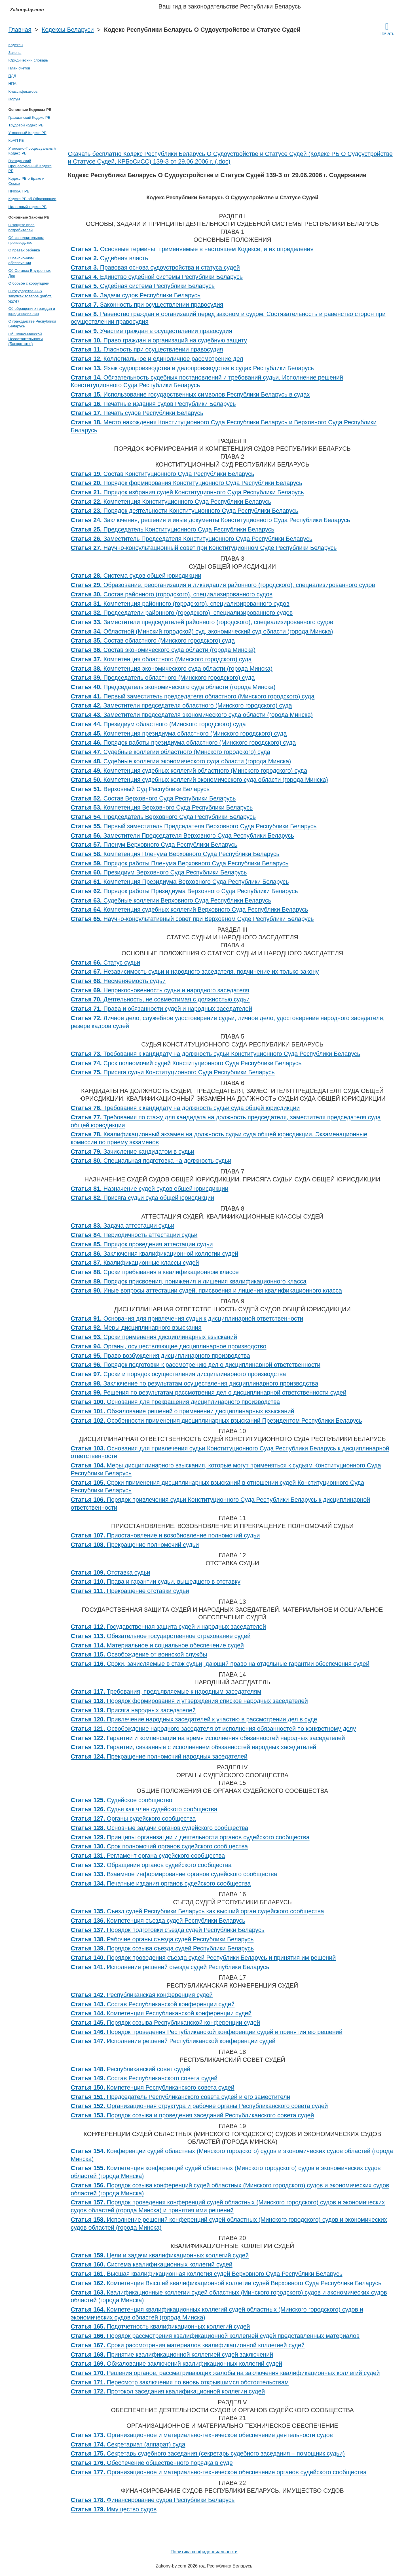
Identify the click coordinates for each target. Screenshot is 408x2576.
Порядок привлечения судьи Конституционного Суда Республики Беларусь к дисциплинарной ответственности (220, 1503)
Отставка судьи (110, 1572)
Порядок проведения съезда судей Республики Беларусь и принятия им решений (203, 1957)
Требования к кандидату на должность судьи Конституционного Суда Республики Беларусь (215, 1053)
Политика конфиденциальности (203, 2551)
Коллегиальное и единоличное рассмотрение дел (157, 358)
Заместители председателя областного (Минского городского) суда (181, 705)
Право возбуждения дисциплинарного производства (160, 1355)
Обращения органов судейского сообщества (151, 1865)
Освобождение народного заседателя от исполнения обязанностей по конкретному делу (213, 1728)
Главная (20, 29)
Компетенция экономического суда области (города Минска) (172, 668)
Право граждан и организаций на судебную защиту (159, 340)
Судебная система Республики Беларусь (143, 286)
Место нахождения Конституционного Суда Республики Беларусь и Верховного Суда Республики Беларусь (224, 426)
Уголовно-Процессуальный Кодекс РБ (32, 150)
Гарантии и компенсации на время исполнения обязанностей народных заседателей (208, 1738)
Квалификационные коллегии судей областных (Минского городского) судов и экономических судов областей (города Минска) (229, 2296)
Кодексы (16, 45)
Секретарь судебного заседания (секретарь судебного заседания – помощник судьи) (208, 2453)
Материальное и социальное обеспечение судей (157, 1645)
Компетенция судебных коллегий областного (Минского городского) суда (189, 770)
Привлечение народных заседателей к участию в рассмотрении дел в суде (194, 1719)
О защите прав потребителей (22, 227)
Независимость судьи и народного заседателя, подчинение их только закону (195, 971)
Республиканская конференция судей (142, 1995)
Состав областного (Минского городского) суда (153, 640)
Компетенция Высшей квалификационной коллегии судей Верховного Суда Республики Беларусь (226, 2283)
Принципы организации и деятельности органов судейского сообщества (190, 1837)
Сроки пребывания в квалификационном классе (155, 1272)
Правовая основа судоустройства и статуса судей (155, 267)
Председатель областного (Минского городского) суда (163, 677)
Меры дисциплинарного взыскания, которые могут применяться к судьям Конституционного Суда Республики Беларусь (226, 1469)
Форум (14, 99)
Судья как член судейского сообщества (144, 1809)
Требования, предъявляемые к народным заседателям (166, 1691)
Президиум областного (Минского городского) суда (158, 724)
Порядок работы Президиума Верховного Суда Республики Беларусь (184, 891)
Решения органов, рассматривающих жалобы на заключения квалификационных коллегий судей (225, 2373)
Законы (15, 52)
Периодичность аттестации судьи (134, 1235)
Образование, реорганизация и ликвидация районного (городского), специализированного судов (223, 585)
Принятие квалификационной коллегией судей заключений (172, 2354)
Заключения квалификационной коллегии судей (154, 1253)
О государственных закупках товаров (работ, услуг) (30, 296)
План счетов (19, 68)
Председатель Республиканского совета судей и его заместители (180, 2097)
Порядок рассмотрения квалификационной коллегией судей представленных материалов (215, 2336)
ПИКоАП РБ (19, 191)
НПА (12, 83)
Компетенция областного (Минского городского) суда (161, 659)
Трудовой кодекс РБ (26, 125)
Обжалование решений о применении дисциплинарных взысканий (182, 1411)
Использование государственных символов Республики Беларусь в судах (190, 394)
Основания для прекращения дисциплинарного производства (175, 1402)
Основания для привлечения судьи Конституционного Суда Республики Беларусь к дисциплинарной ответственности (230, 1452)
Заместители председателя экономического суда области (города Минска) (192, 714)
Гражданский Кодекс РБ (29, 117)
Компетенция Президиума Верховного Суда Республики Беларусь (180, 881)
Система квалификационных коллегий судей (151, 2264)
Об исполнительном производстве (26, 240)
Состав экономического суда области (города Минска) (163, 650)
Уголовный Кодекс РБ (27, 133)
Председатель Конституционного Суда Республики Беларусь (172, 529)
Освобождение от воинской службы (139, 1654)
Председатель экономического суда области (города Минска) (173, 687)
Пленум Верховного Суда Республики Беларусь (154, 844)
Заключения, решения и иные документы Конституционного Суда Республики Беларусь (210, 520)
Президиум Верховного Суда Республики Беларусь (159, 872)
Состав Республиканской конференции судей (153, 2004)
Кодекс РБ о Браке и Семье (27, 180)
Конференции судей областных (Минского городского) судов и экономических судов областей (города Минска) (232, 2155)
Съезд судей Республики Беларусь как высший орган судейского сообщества (197, 1911)
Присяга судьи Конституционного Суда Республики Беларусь (173, 1072)
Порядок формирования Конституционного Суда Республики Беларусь (186, 483)
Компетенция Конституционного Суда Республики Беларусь (171, 501)
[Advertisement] (232, 107)
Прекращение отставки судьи (130, 1591)
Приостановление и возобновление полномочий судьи (165, 1535)
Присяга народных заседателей (133, 1710)
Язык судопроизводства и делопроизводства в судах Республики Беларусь (192, 368)
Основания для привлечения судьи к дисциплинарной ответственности (187, 1318)
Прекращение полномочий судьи (135, 1544)
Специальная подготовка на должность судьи (151, 1160)
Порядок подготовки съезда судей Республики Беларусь (168, 1930)
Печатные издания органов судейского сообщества (161, 1883)
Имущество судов (114, 2509)
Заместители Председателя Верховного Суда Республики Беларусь (182, 835)
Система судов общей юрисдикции (136, 575)
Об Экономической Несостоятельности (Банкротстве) (26, 339)
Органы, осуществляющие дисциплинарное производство (169, 1346)
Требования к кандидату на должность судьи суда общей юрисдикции (185, 1108)
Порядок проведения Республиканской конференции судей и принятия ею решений (207, 2032)
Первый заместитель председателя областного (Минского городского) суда (193, 696)
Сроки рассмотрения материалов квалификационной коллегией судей (188, 2345)
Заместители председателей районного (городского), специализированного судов (202, 622)
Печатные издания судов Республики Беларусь (153, 404)
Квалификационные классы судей (135, 1262)
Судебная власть (109, 258)
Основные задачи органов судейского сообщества (159, 1828)
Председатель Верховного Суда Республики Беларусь (163, 817)
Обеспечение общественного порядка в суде (152, 2463)
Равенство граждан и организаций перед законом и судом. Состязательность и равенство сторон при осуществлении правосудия (228, 318)
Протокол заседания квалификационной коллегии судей (168, 2391)
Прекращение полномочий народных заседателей (159, 1756)
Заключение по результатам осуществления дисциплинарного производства (194, 1383)
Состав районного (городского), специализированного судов (172, 594)
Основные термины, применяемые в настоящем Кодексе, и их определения (192, 249)
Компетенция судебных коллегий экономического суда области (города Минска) (199, 779)
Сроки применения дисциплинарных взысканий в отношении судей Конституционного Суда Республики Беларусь (217, 1486)
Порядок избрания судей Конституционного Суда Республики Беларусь (187, 492)
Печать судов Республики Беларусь (137, 413)
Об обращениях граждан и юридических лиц (32, 310)
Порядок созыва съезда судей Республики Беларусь (162, 1948)
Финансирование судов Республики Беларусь (153, 2500)
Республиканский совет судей (131, 2069)
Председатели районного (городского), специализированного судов (182, 612)
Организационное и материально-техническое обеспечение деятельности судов (202, 2435)
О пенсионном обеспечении (21, 260)
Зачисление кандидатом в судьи (133, 1151)
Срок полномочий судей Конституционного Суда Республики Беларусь (186, 1063)
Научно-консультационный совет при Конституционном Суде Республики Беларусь (204, 548)
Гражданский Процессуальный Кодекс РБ (30, 166)
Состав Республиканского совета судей (144, 2078)
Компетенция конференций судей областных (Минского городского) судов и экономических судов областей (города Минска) (226, 2172)
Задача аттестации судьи (122, 1225)
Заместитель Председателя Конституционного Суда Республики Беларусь (191, 538)
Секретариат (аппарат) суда (128, 2444)
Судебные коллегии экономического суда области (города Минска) (181, 761)
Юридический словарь (28, 60)
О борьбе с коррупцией (29, 283)
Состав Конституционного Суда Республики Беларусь (162, 474)
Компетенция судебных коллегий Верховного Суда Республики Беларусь (189, 909)
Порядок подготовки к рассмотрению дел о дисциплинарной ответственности (195, 1364)
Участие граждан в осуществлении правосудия (151, 331)
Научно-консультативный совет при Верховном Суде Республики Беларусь (192, 919)
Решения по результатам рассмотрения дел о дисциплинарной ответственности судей (208, 1392)
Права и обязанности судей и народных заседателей (161, 1008)
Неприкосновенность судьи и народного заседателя (160, 990)
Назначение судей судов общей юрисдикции (150, 1188)
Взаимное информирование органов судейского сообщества (174, 1874)
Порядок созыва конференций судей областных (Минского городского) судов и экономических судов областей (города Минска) (230, 2189)
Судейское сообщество (121, 1800)
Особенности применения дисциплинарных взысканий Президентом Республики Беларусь (216, 1420)
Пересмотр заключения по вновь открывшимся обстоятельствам (180, 2382)
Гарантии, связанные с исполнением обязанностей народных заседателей (193, 1747)
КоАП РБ (16, 140)
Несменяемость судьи (118, 981)
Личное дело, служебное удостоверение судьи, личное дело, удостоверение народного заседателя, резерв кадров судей (228, 1022)
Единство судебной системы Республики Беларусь (157, 277)
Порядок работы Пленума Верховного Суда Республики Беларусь (180, 863)
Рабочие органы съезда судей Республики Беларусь (162, 1939)
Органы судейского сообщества (133, 1818)
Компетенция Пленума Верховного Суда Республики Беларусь (175, 854)
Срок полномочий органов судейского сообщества (159, 1846)
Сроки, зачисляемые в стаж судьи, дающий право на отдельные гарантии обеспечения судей (220, 1663)
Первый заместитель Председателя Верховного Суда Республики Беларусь (194, 826)
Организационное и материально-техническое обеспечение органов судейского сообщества (219, 2472)
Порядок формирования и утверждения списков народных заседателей (189, 1701)
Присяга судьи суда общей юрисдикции (142, 1197)
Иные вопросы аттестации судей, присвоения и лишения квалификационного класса (206, 1290)
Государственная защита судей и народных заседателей (168, 1626)
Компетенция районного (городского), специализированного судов (180, 603)
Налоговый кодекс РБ (27, 207)
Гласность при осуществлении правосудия (147, 349)
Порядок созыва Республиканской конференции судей (165, 2022)
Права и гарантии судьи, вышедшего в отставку (155, 1581)
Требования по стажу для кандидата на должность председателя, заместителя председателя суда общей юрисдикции (226, 1121)
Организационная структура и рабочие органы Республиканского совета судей (199, 2106)
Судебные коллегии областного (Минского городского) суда (170, 752)
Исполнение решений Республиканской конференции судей (173, 2041)
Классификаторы (24, 91)
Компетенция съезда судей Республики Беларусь (158, 1920)
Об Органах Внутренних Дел (30, 272)
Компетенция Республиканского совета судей (152, 2087)
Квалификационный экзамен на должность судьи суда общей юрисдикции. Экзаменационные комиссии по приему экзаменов (219, 1138)
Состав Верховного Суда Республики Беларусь (153, 798)
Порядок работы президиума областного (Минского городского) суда (183, 742)
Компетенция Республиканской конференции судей (161, 2013)
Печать (386, 29)
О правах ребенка (24, 250)
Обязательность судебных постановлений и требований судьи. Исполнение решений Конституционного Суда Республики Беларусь (207, 381)
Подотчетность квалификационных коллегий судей (160, 2326)
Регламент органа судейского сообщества (148, 1855)
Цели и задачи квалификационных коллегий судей (160, 2255)
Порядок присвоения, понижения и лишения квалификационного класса (188, 1281)
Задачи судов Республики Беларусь (135, 295)
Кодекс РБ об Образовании (32, 199)
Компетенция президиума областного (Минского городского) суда (179, 733)
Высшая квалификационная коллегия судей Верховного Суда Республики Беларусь (207, 2273)
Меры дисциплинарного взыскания (136, 1327)
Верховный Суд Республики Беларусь (140, 789)
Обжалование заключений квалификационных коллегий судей (176, 2363)
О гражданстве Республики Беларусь (32, 323)
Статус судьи (105, 962)
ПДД (12, 76)
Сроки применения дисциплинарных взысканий (154, 1337)
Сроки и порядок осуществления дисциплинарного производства (178, 1374)
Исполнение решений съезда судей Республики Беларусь (170, 1967)
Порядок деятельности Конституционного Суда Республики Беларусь (185, 510)
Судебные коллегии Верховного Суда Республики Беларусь (171, 900)
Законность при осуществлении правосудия (147, 304)
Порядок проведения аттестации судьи (142, 1244)
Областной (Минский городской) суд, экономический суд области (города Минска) (202, 631)
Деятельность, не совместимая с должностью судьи (160, 999)
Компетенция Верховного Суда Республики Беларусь (162, 807)
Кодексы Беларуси (68, 29)
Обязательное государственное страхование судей (161, 1636)
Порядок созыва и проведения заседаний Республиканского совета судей (192, 2115)
